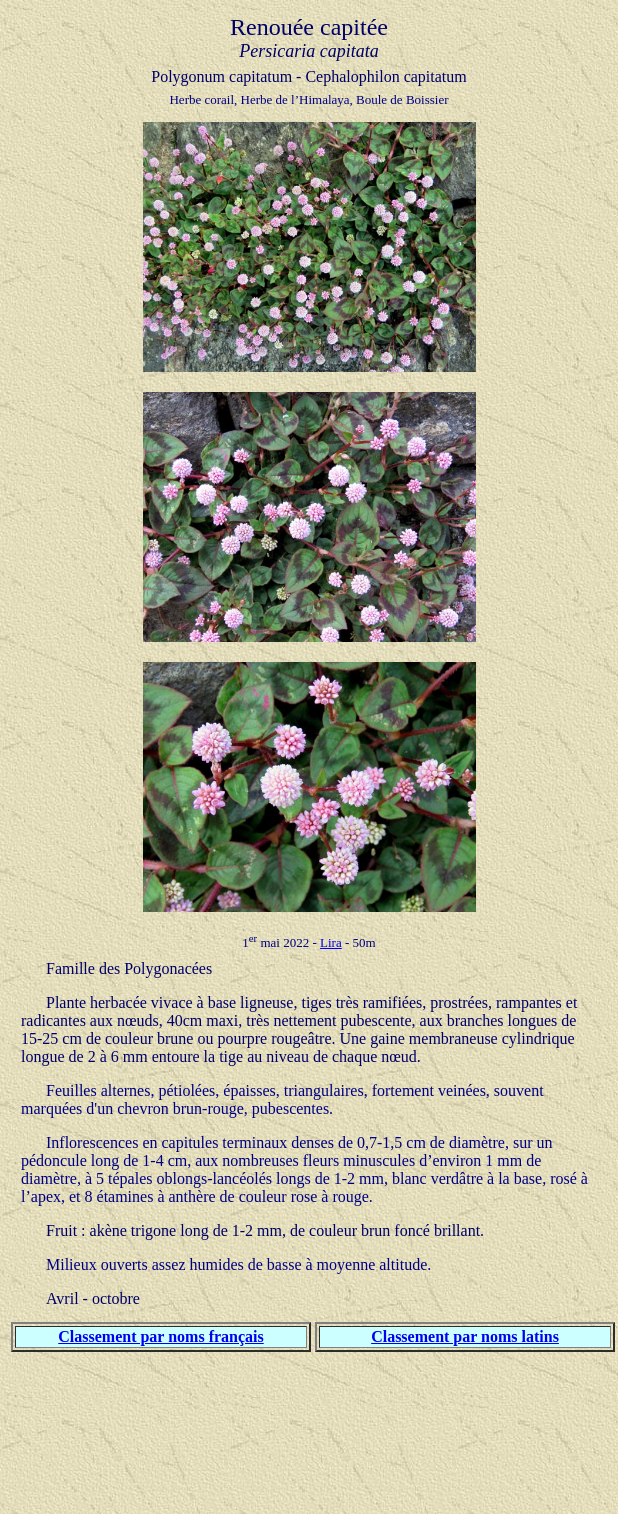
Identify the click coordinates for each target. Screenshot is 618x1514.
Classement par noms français (160, 1336)
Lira (331, 942)
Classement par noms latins (465, 1336)
